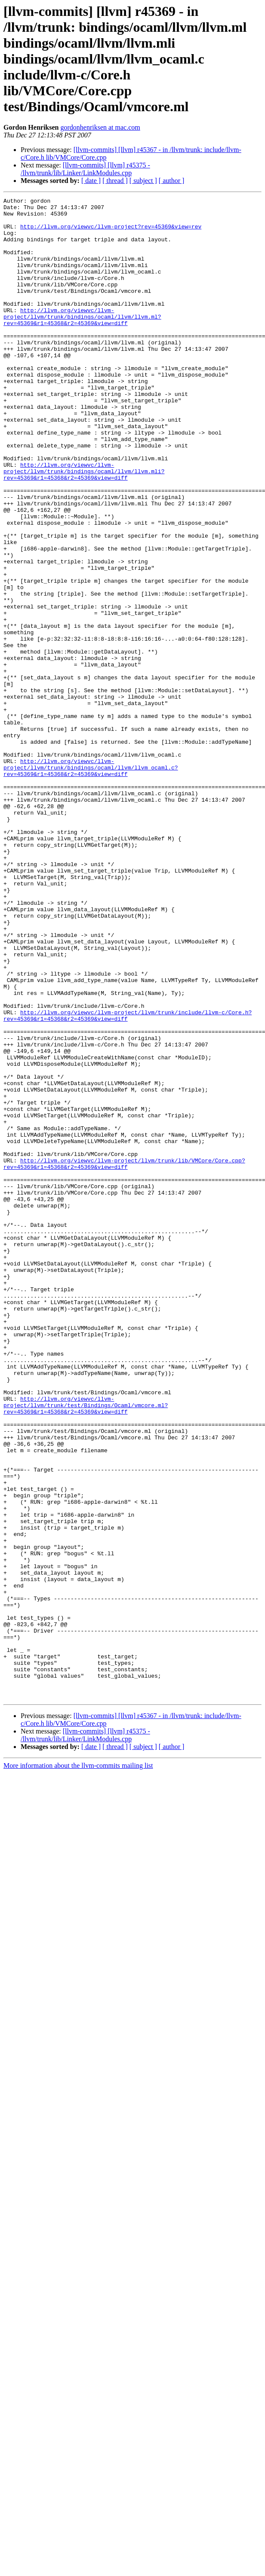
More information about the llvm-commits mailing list (78, 2065)
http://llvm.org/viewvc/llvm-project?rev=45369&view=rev (110, 233)
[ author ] (172, 180)
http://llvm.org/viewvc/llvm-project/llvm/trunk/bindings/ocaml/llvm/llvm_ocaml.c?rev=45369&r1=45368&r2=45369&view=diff (90, 882)
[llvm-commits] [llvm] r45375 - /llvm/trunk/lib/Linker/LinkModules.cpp (85, 168)
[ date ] (91, 180)
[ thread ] (115, 180)
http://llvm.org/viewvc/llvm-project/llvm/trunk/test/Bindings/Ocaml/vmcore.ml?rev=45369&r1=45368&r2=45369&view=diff (85, 1647)
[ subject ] (143, 180)
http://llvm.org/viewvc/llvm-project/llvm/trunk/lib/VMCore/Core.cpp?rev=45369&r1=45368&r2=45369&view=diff (124, 1357)
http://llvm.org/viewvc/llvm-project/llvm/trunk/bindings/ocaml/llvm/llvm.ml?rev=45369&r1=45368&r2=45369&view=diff (82, 341)
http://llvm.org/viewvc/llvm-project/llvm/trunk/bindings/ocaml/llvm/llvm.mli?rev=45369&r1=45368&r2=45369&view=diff (83, 526)
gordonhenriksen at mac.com (100, 127)
